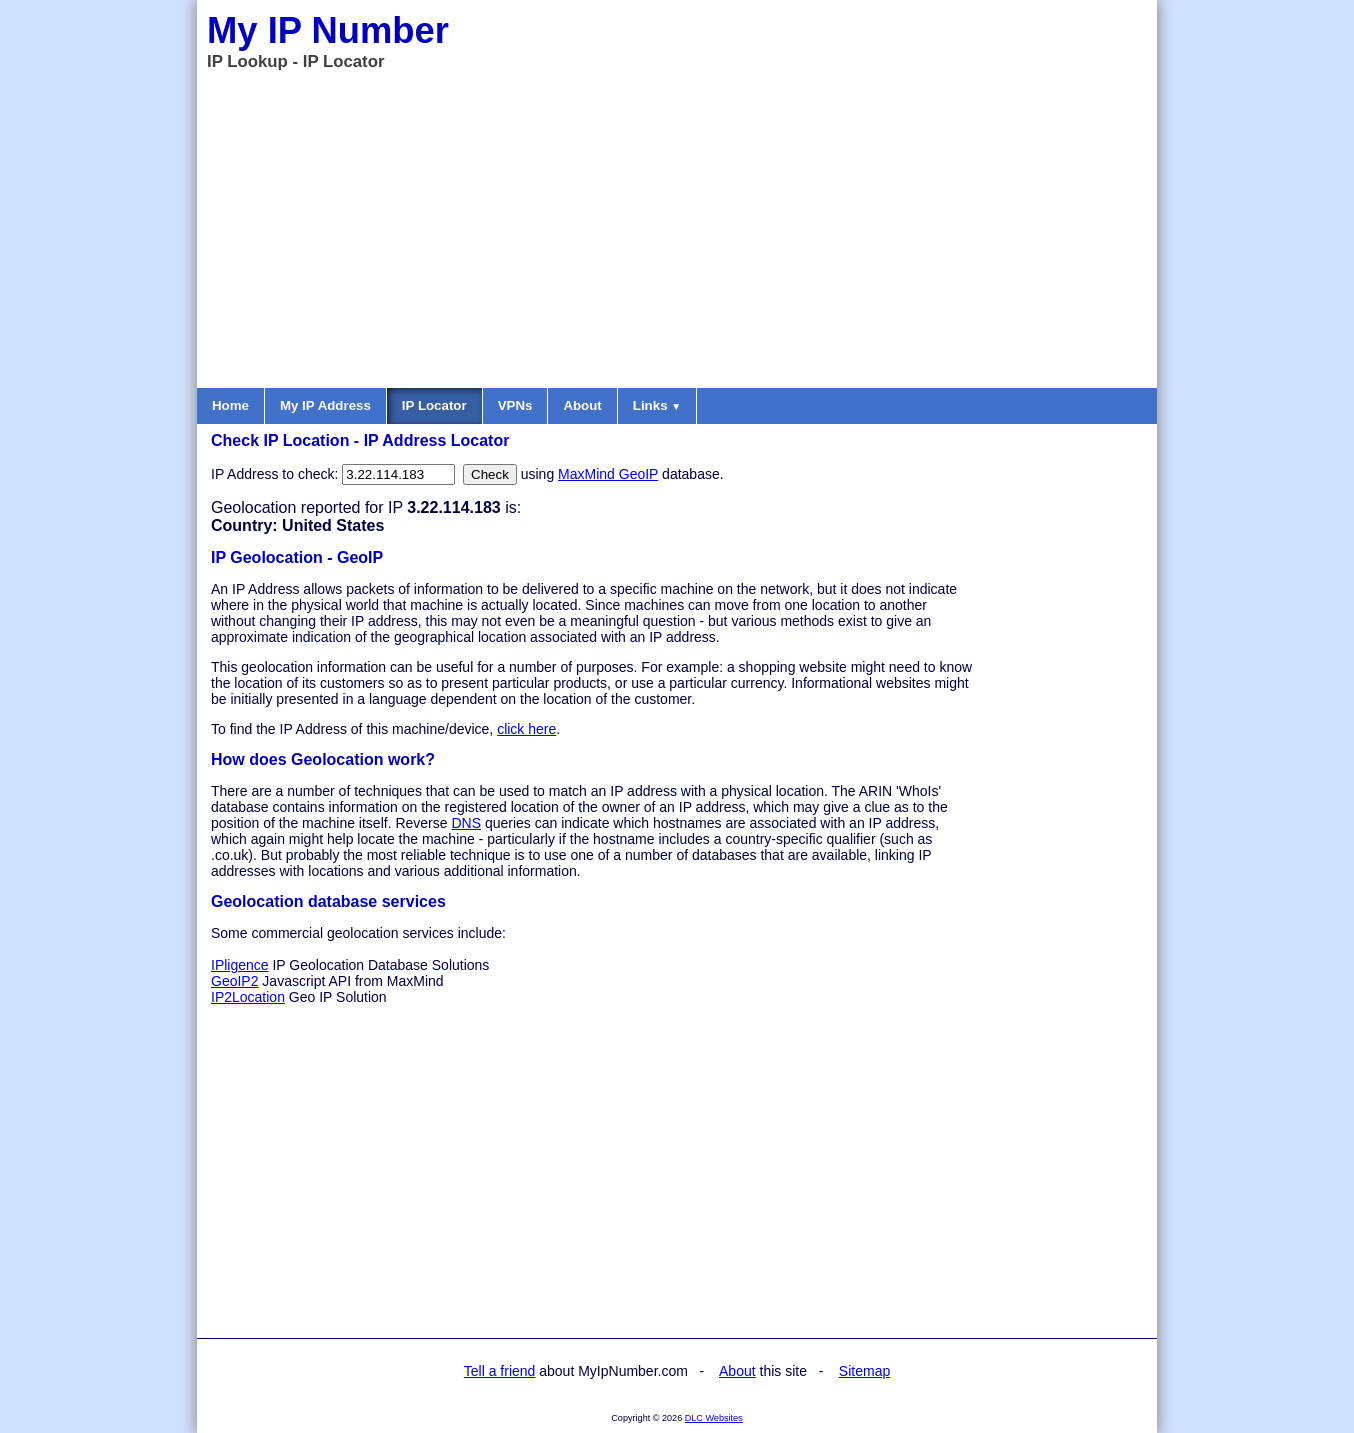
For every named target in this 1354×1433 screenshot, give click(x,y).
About (582, 405)
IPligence (240, 965)
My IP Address (325, 405)
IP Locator (434, 405)
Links (657, 405)
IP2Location (248, 997)
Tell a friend (500, 1371)
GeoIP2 (234, 981)
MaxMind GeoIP (608, 474)
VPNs (515, 405)
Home (230, 405)
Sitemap (864, 1371)
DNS (466, 823)
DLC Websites (714, 1418)
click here (526, 729)
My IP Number (328, 30)
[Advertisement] (677, 228)
